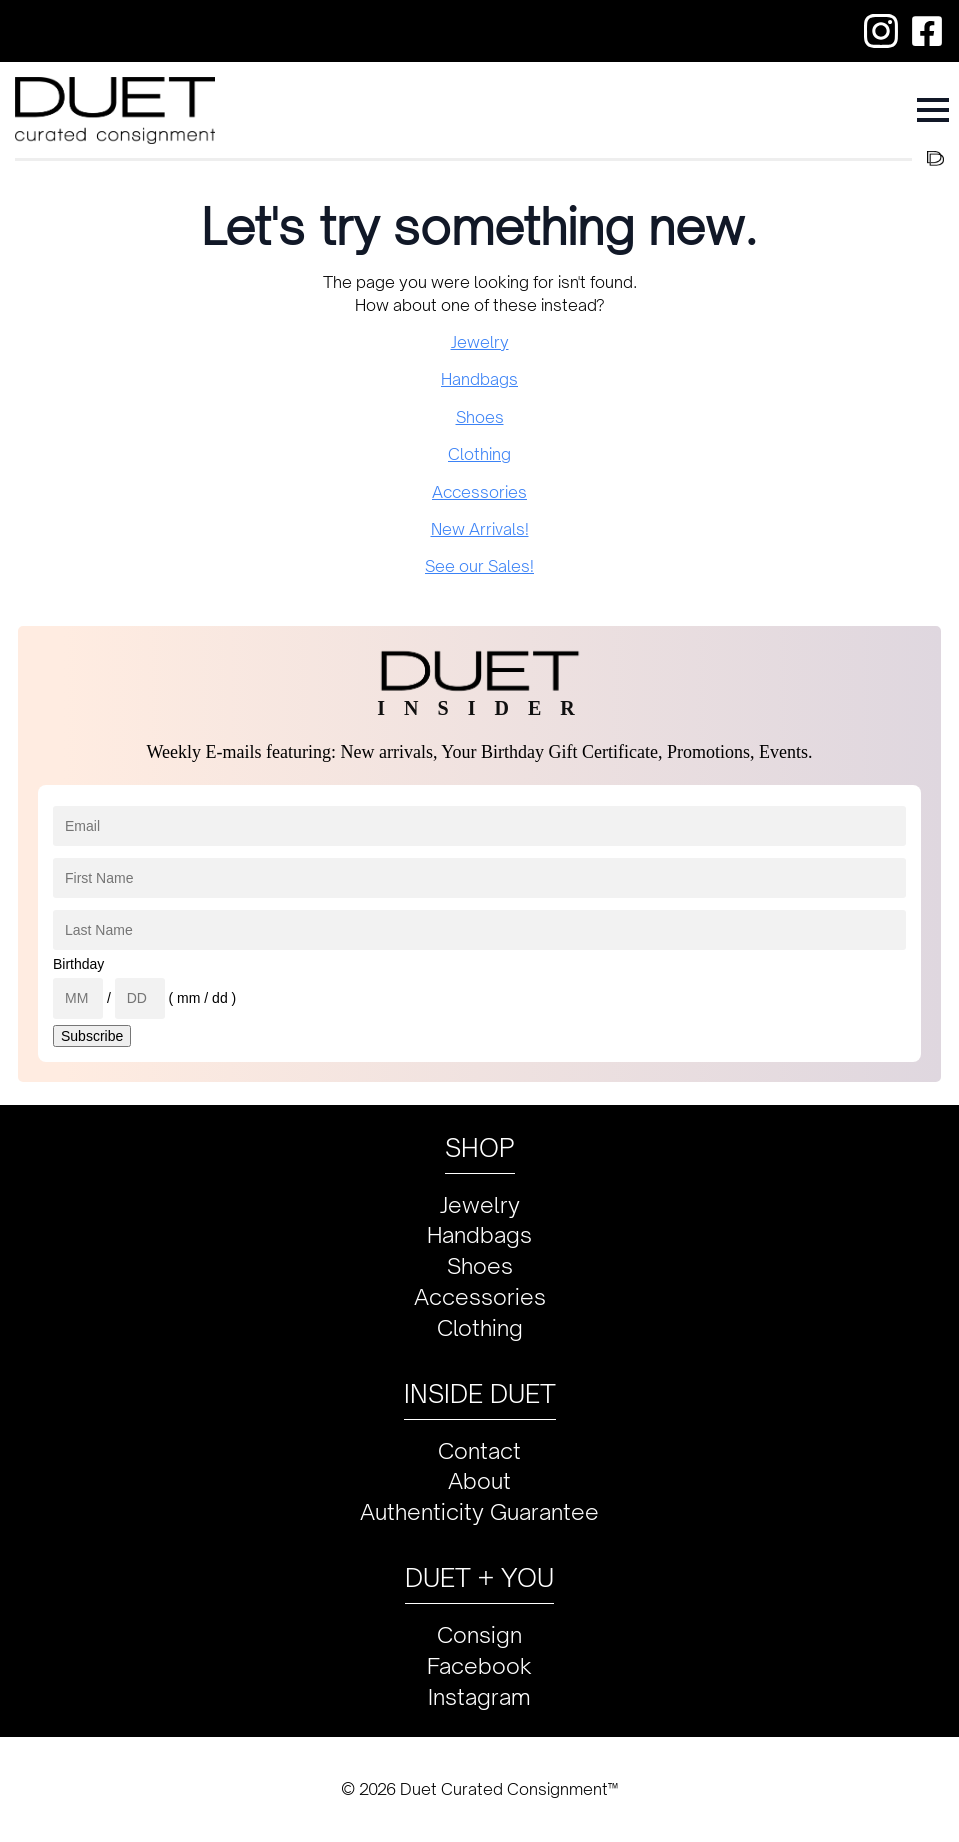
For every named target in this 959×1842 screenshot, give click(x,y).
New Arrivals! (480, 529)
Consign (479, 1634)
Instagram (479, 1696)
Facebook (479, 1665)
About (479, 1480)
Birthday (78, 964)
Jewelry (480, 342)
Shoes (480, 417)
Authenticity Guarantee (479, 1511)
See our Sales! (479, 566)
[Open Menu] (933, 110)
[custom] (881, 31)
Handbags (479, 379)
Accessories (479, 492)
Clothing (479, 454)
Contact (479, 1450)
